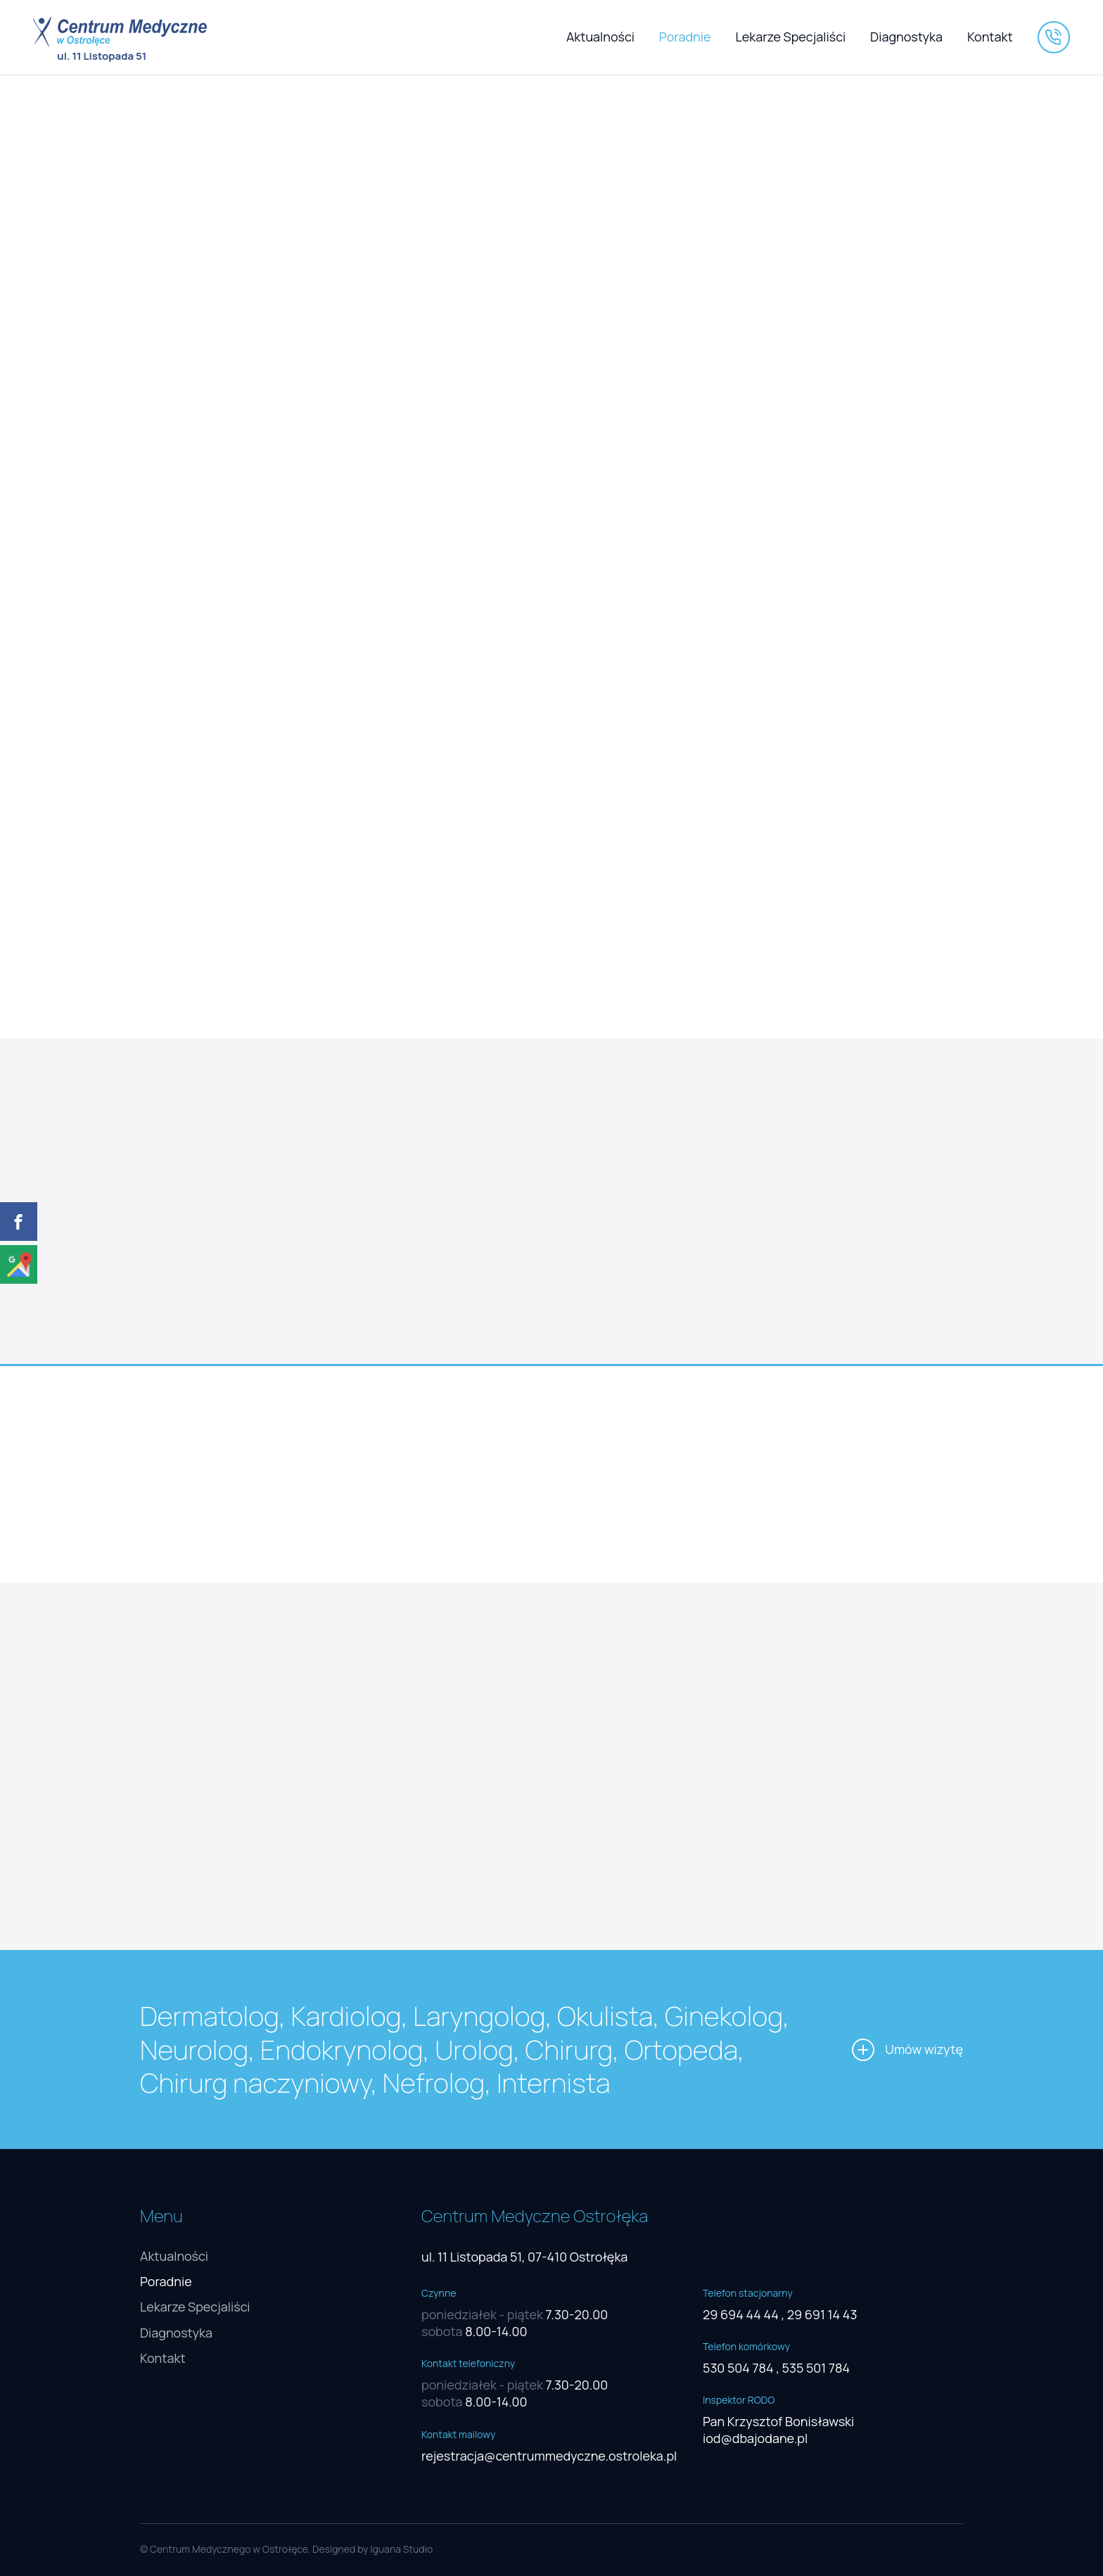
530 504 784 (738, 2367)
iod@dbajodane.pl (755, 2438)
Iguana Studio (401, 2549)
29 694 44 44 (741, 2314)
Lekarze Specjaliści (791, 36)
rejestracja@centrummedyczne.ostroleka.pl (549, 2455)
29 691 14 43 (822, 2314)
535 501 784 (816, 2367)
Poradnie (685, 36)
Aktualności (600, 36)
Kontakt (990, 36)
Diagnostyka (906, 36)
